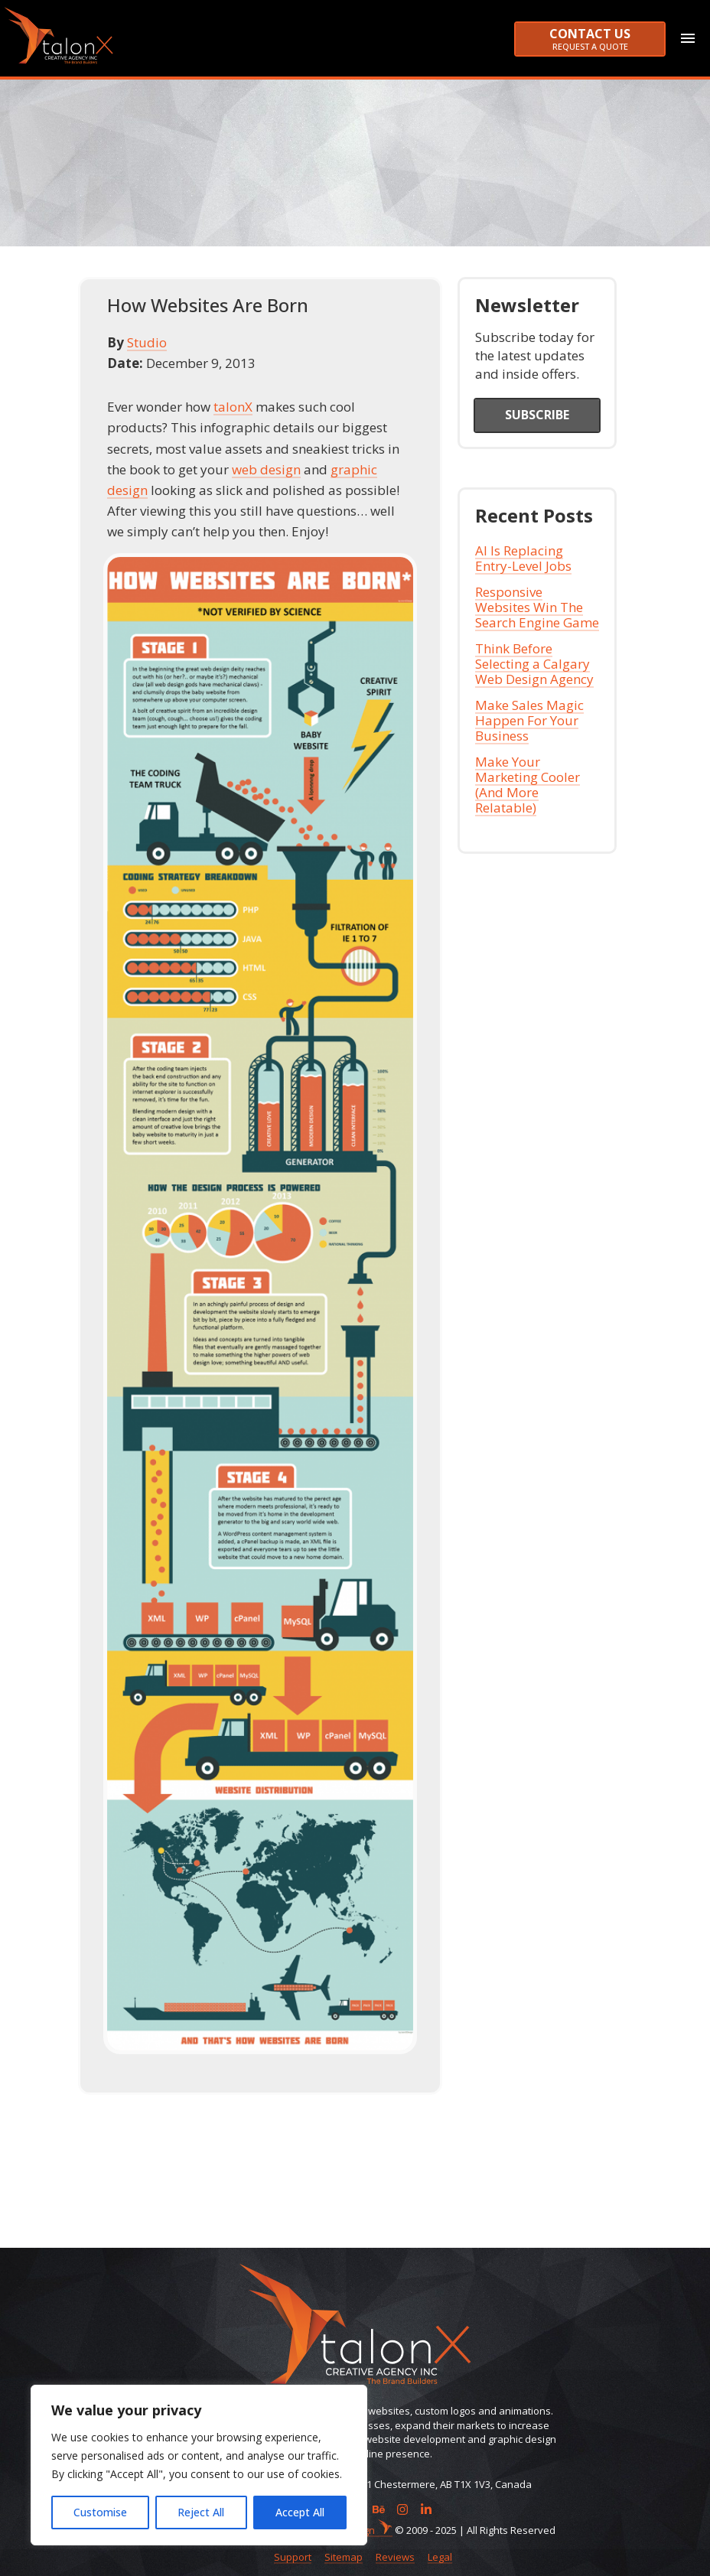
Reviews (395, 2557)
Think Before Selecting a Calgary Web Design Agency (534, 662)
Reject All (201, 2512)
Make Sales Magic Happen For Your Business (529, 719)
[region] (199, 2465)
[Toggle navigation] (695, 38)
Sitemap (343, 2557)
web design (266, 467)
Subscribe (537, 412)
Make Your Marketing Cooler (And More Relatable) (527, 783)
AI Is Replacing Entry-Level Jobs (523, 556)
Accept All (299, 2512)
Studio (147, 340)
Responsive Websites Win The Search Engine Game (537, 605)
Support (292, 2557)
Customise (100, 2512)
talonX (232, 405)
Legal (440, 2557)
